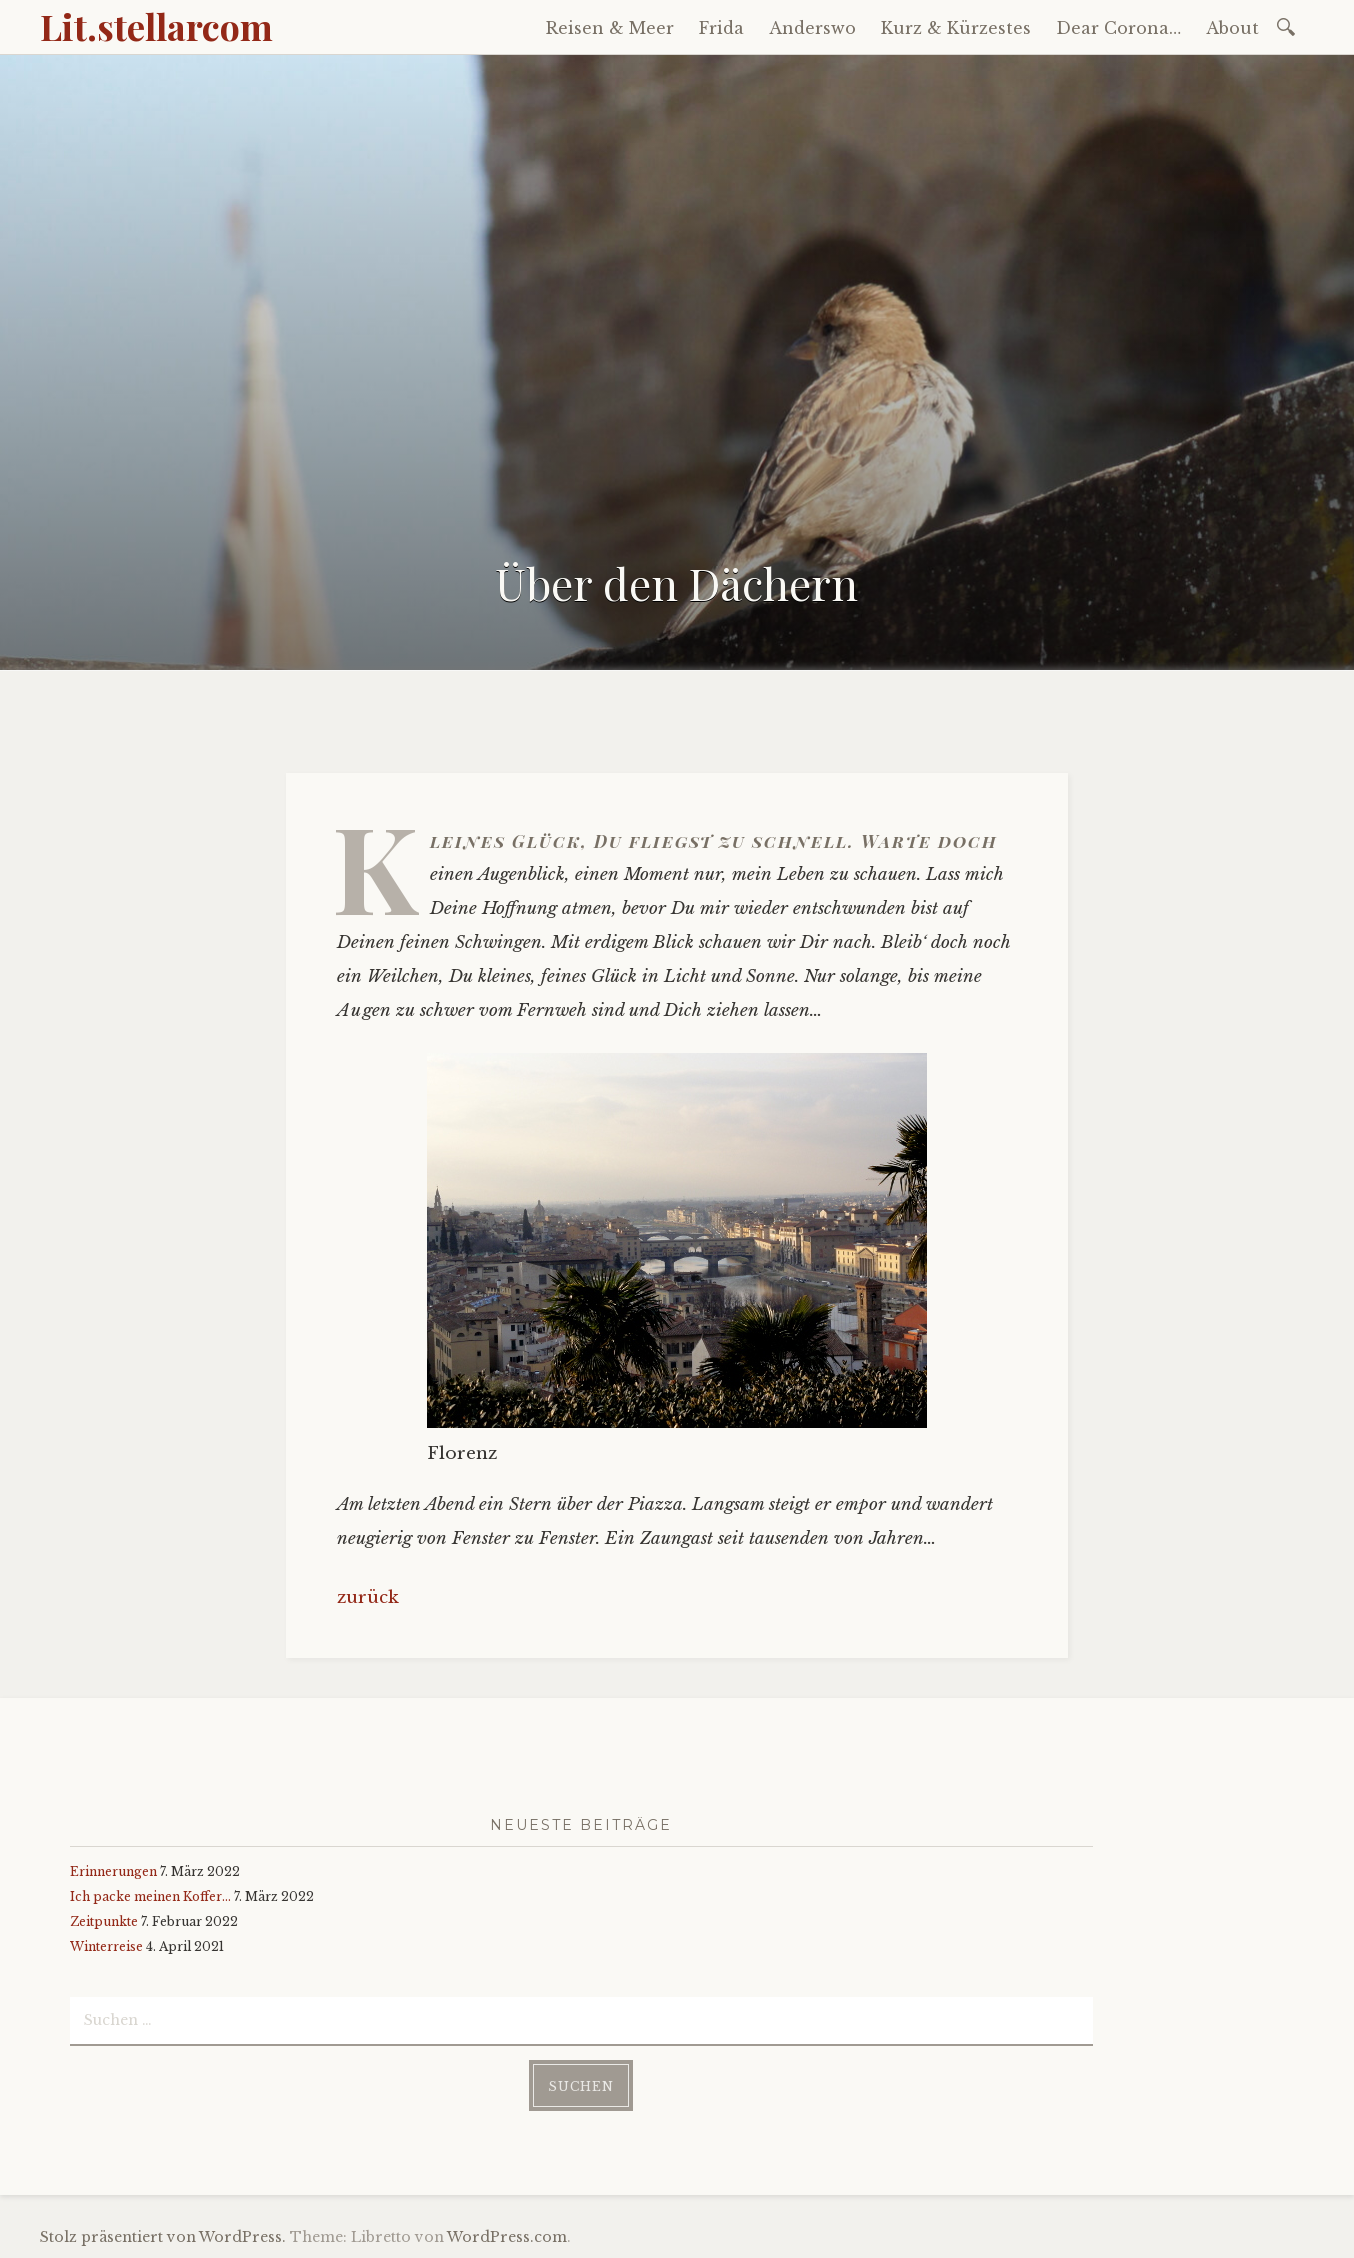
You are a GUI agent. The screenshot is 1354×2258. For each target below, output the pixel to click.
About (1232, 28)
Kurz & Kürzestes (956, 28)
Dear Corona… (1118, 28)
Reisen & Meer (610, 28)
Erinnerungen (113, 1871)
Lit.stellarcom (156, 26)
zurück (368, 1597)
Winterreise (106, 1946)
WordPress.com (507, 2237)
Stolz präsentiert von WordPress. (163, 2237)
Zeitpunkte (104, 1921)
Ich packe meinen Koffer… (150, 1896)
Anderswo (812, 28)
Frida (721, 28)
